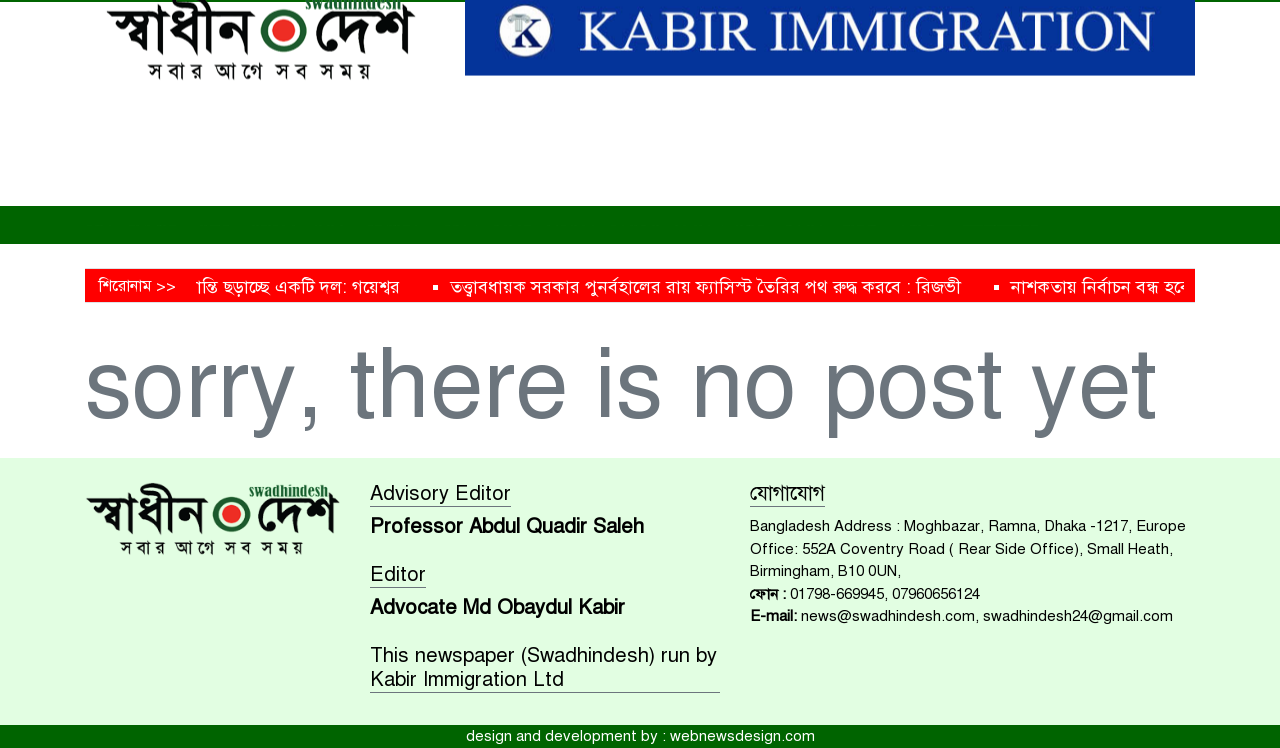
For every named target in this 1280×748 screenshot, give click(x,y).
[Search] (1042, 22)
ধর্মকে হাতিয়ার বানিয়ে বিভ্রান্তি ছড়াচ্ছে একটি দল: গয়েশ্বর (226, 287)
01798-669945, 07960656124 (885, 594)
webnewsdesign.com (742, 736)
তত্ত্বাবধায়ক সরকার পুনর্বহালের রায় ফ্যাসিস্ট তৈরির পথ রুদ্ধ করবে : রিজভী (725, 287)
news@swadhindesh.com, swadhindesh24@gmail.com (987, 616)
